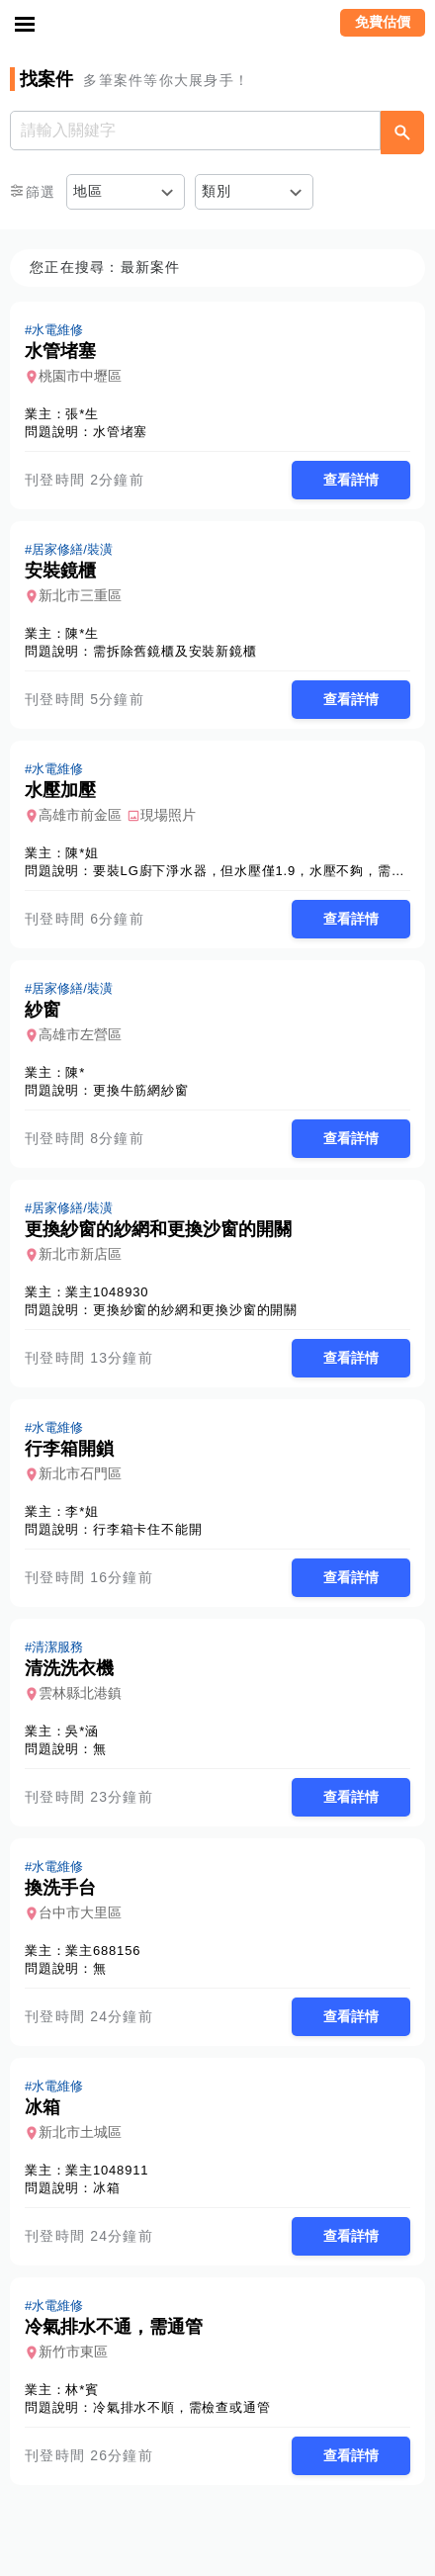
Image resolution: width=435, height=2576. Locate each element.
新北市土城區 (80, 2132)
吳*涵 (81, 1731)
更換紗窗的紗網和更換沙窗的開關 (195, 1309)
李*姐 (81, 1511)
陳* (75, 1072)
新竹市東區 (73, 2351)
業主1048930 (106, 1292)
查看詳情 (351, 480)
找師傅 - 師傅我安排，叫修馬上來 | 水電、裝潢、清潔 (217, 25)
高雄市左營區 (80, 1034)
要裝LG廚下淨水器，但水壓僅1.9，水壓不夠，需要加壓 (262, 870)
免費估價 (382, 22)
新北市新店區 (80, 1254)
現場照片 (168, 815)
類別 (217, 191)
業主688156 (102, 1950)
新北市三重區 (80, 595)
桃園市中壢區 (80, 376)
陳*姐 (81, 852)
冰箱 (107, 2187)
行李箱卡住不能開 (147, 1529)
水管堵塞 (120, 431)
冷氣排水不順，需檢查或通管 (181, 2407)
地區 (88, 191)
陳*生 (81, 633)
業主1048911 (106, 2170)
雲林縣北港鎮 (80, 1693)
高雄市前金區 (80, 815)
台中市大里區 (80, 1912)
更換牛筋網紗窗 (141, 1090)
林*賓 (81, 2389)
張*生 (81, 413)
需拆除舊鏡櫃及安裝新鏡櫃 (175, 651)
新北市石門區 (80, 1473)
